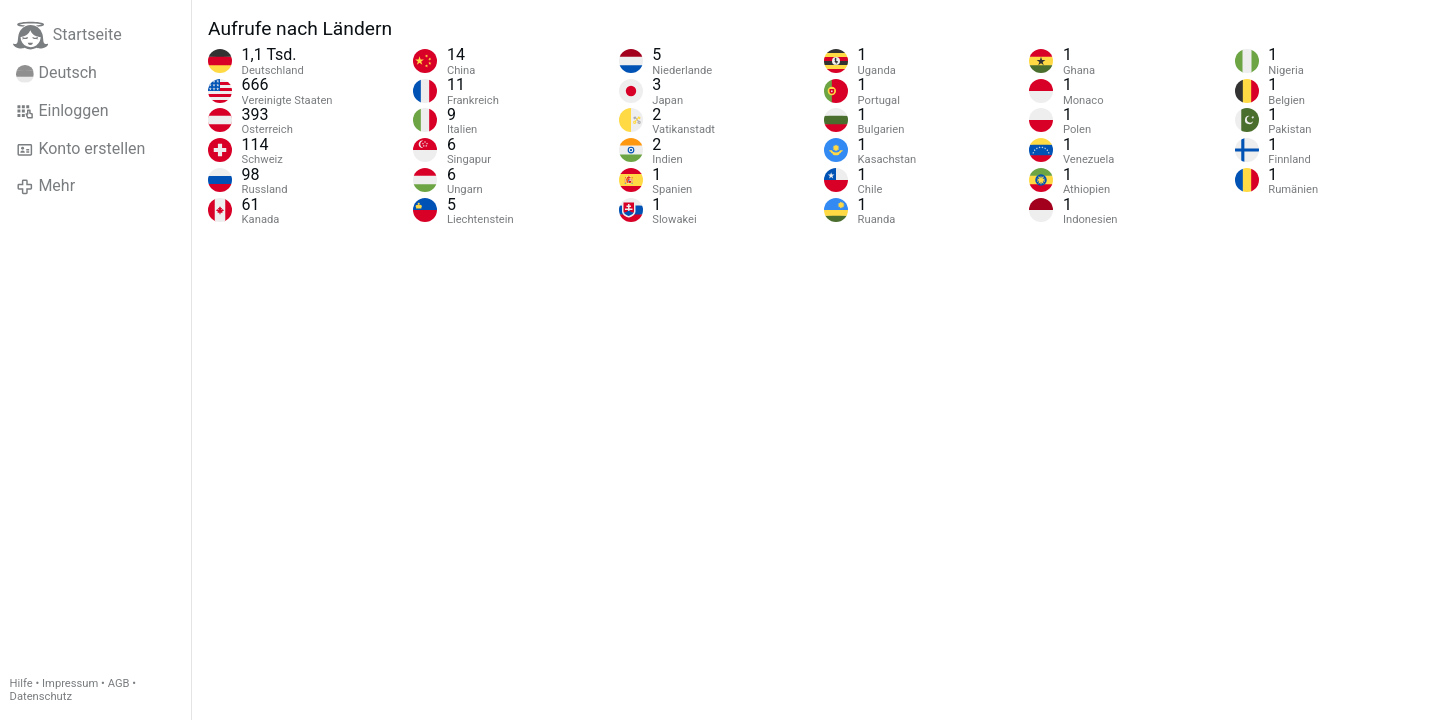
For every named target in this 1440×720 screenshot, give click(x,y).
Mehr (45, 186)
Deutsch (56, 73)
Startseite (67, 35)
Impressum (70, 683)
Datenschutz (41, 696)
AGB (119, 683)
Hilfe (21, 683)
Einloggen (62, 111)
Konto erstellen (80, 149)
